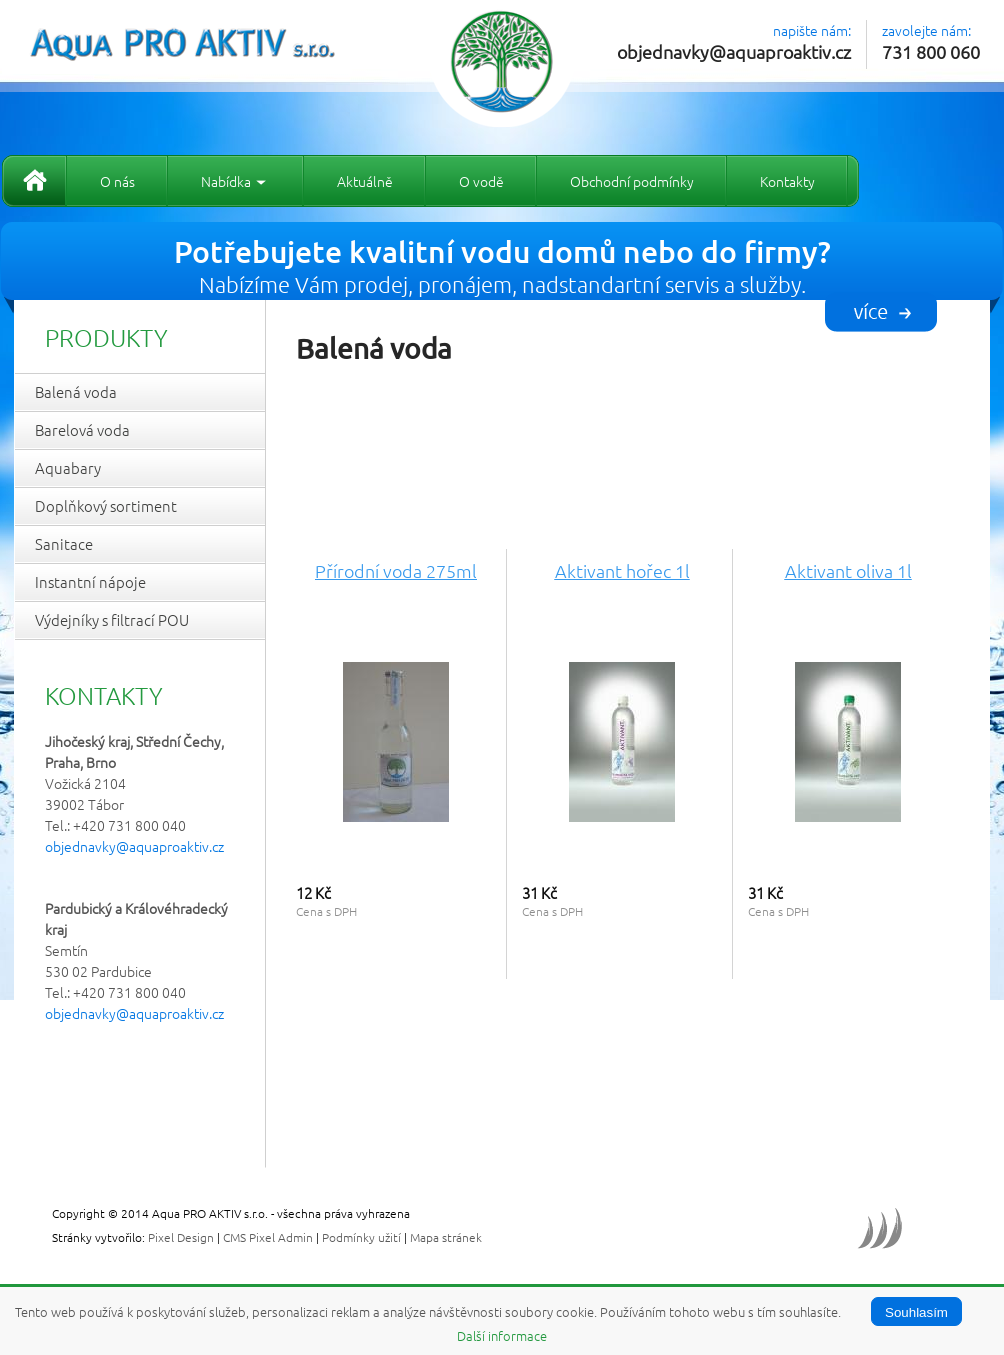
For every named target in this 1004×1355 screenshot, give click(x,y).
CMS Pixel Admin (268, 1237)
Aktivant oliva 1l (848, 570)
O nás (117, 181)
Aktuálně (365, 181)
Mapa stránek (446, 1237)
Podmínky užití (361, 1237)
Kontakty (787, 181)
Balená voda (76, 391)
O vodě (481, 181)
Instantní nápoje (90, 581)
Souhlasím (916, 1312)
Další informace (502, 1335)
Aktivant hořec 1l (622, 570)
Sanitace (64, 543)
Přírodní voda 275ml (396, 570)
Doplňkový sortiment (106, 505)
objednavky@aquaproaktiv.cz (734, 51)
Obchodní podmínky (632, 181)
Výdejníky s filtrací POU (112, 619)
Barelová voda (82, 429)
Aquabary (68, 467)
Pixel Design (181, 1237)
